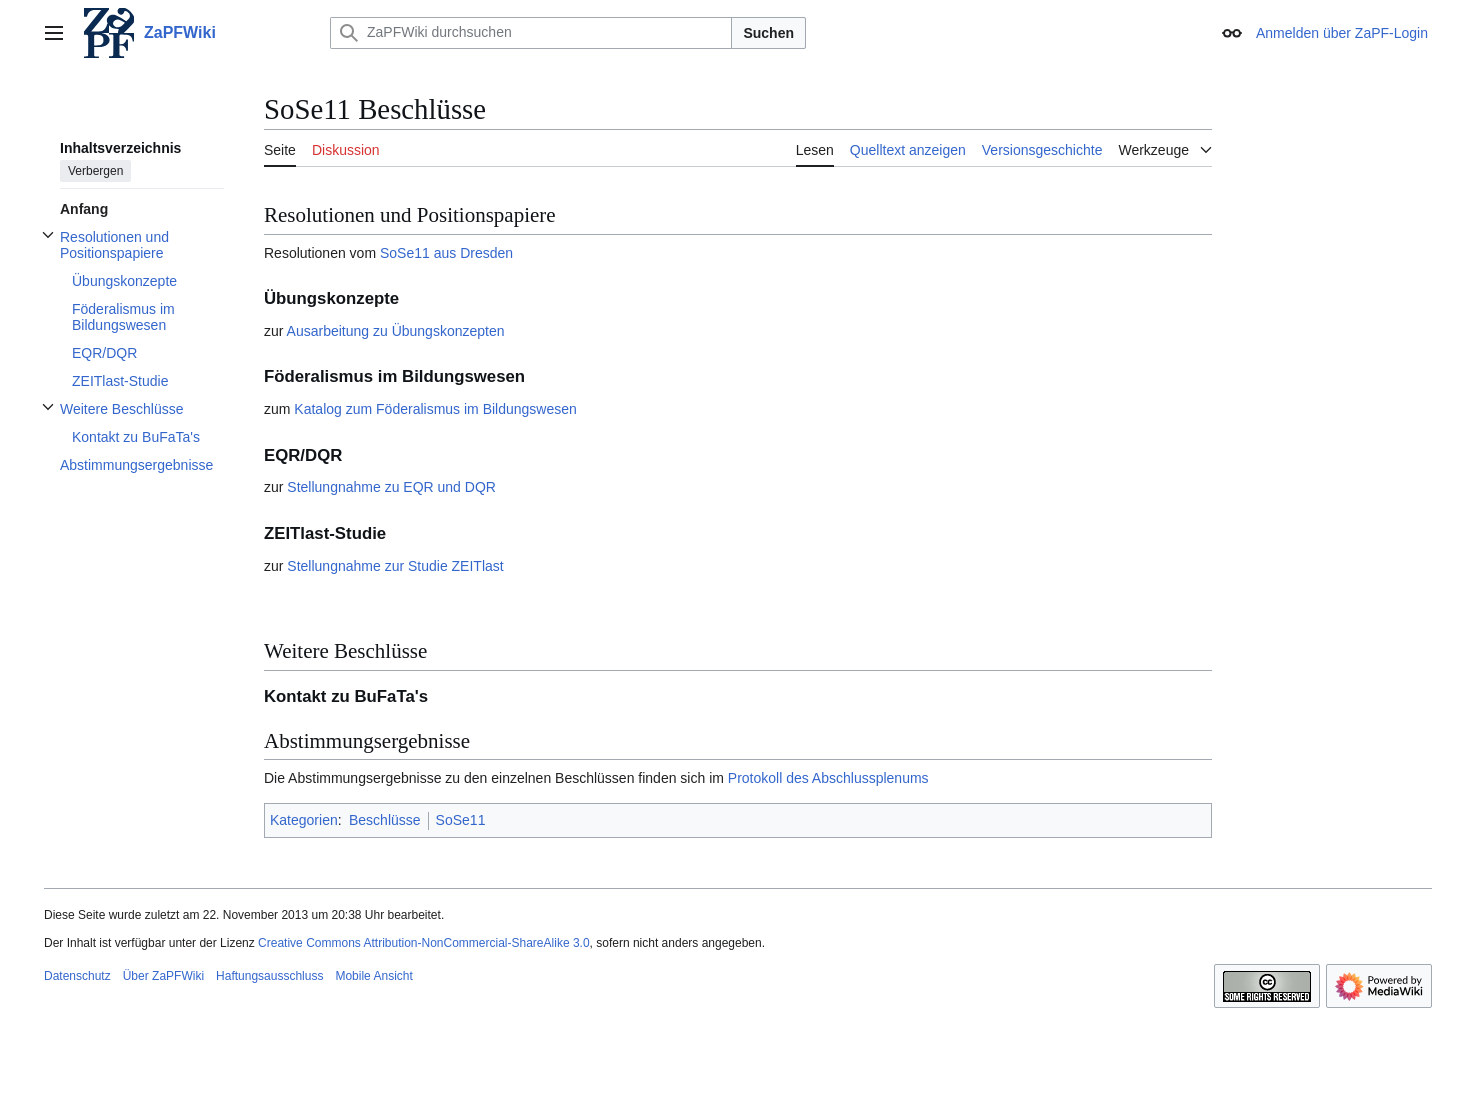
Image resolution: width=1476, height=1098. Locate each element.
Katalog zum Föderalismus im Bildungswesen (435, 409)
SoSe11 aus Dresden (446, 253)
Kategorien (304, 820)
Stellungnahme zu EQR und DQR (391, 487)
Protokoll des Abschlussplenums (828, 778)
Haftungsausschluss (269, 976)
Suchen (768, 33)
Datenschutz (77, 976)
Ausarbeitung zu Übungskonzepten (396, 331)
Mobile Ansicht (373, 976)
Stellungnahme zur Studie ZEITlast (395, 566)
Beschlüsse (385, 820)
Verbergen (95, 171)
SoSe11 (461, 820)
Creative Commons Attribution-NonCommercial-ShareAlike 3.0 (423, 943)
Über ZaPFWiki (163, 976)
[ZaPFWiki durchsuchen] (531, 33)
